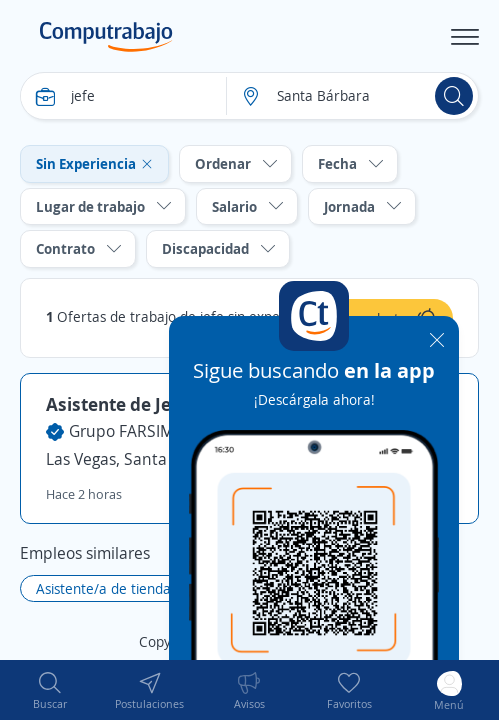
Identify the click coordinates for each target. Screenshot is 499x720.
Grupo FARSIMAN (132, 431)
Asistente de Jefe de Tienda (160, 404)
